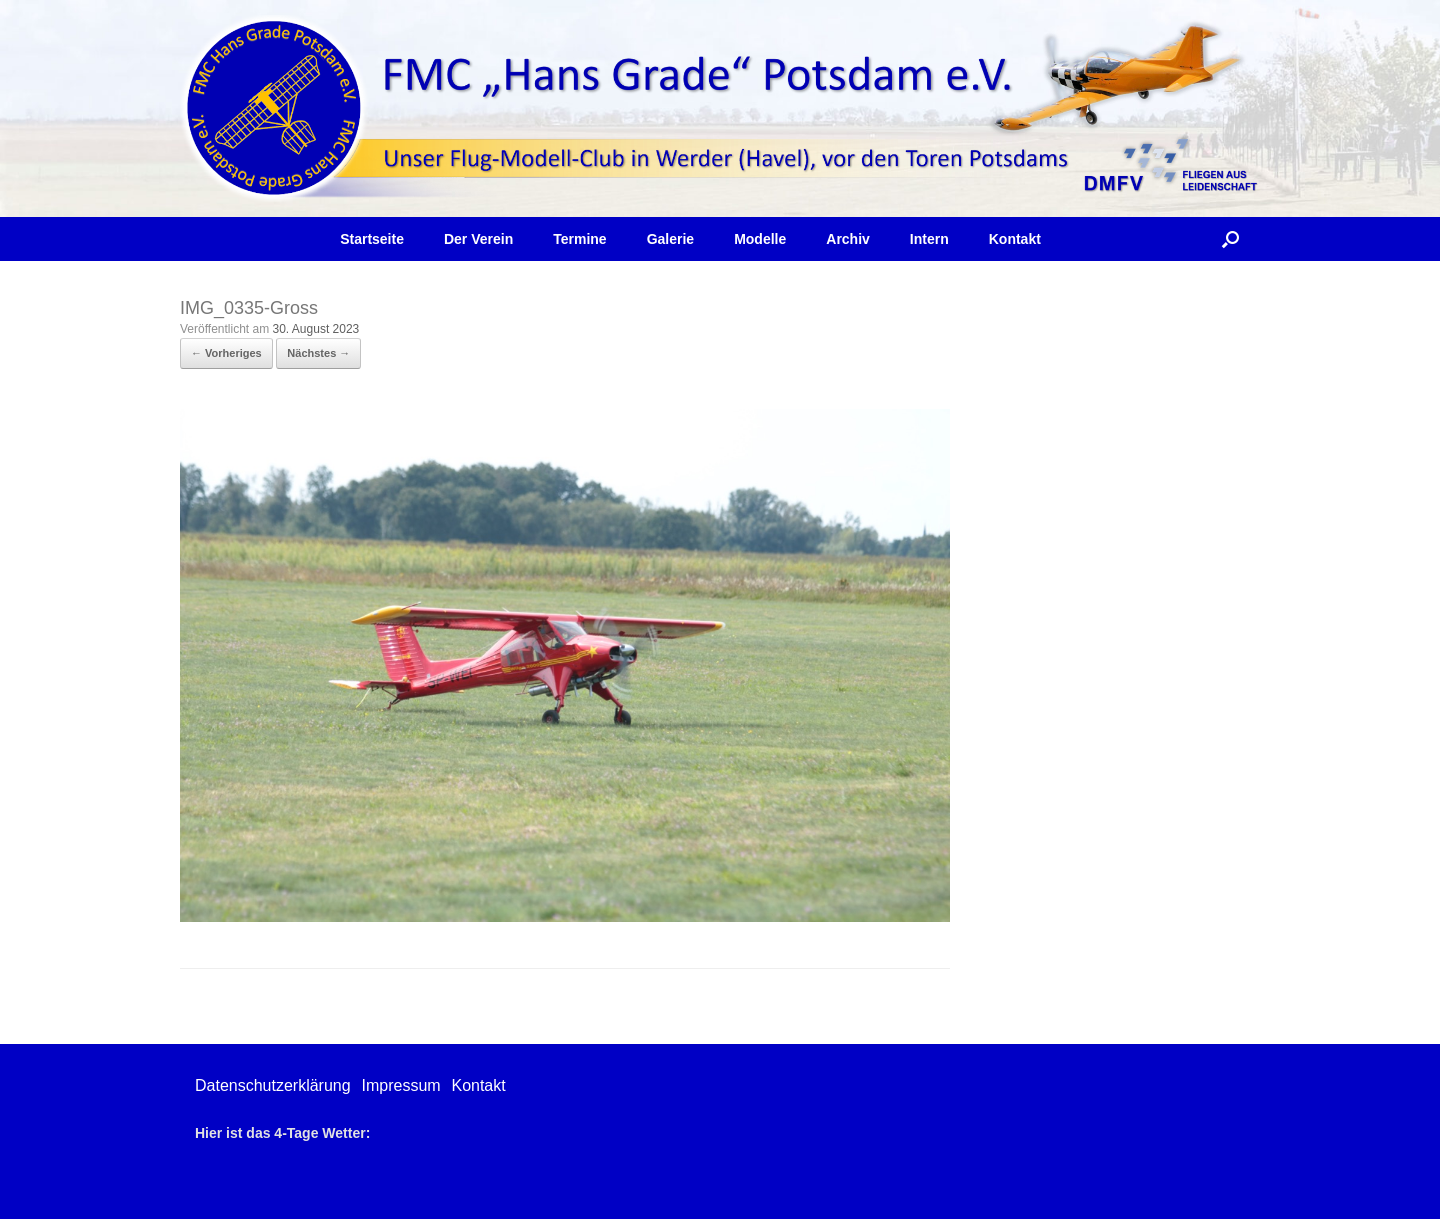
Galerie (670, 239)
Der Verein (478, 239)
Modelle (760, 239)
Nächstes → (318, 353)
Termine (579, 239)
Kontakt (1015, 239)
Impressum (400, 1085)
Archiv (848, 239)
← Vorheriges (226, 353)
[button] (1230, 239)
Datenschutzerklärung (273, 1085)
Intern (929, 239)
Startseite (372, 239)
